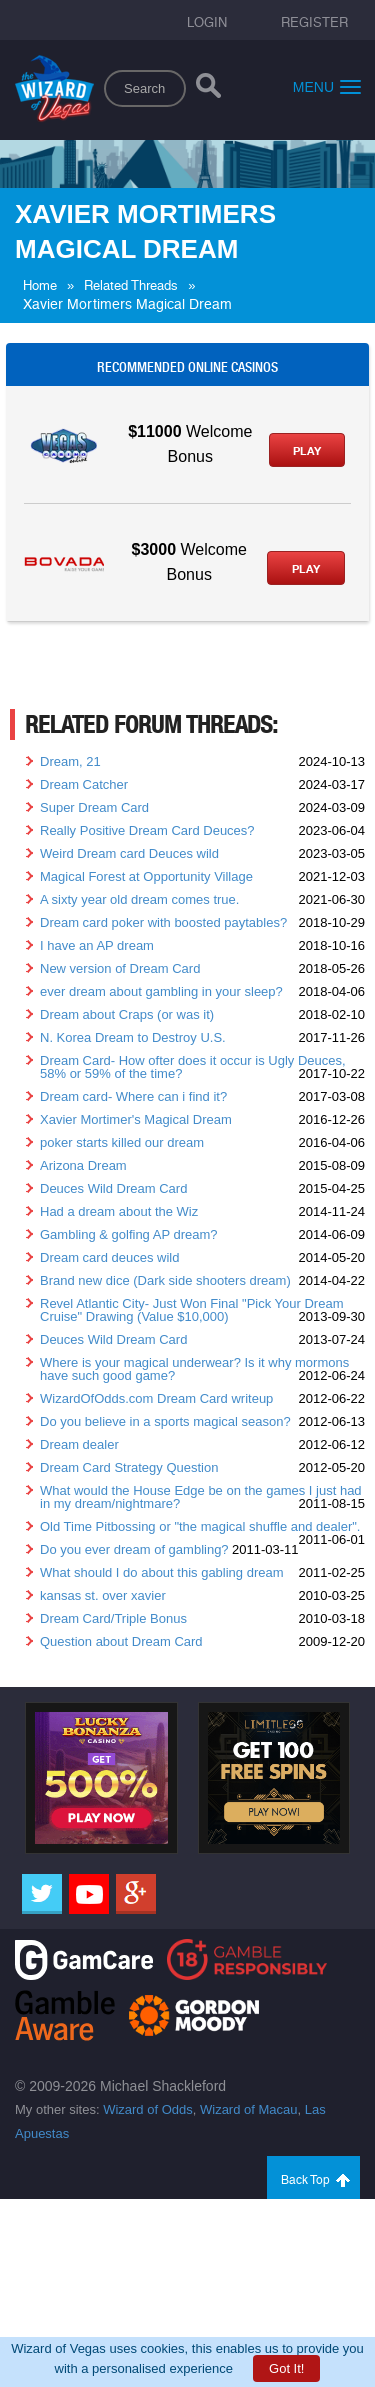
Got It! (286, 2368)
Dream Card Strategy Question (129, 1467)
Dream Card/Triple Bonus (113, 1618)
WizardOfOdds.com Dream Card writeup (156, 1398)
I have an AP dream (97, 945)
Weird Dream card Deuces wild (129, 853)
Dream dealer (79, 1444)
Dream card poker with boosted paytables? (163, 922)
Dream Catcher (84, 784)
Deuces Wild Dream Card (113, 1188)
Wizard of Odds (148, 2109)
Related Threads (131, 285)
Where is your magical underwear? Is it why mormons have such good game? (194, 1369)
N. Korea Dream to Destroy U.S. (133, 1037)
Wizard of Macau (249, 2109)
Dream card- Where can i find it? (133, 1096)
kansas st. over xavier (103, 1595)
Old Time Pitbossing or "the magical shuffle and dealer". (200, 1526)
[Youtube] (89, 1894)
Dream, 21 (70, 761)
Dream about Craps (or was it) (127, 1014)
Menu (327, 86)
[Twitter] (42, 1894)
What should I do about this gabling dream (162, 1572)
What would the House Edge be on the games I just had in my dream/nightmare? (201, 1497)
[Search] (208, 90)
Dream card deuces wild (109, 1257)
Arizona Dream (83, 1165)
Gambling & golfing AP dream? (129, 1234)
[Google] (136, 1894)
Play (307, 451)
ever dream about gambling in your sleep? (161, 991)
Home (40, 285)
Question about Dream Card (121, 1641)
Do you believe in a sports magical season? (165, 1421)
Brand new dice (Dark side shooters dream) (165, 1280)
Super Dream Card (94, 807)
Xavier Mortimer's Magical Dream (136, 1119)
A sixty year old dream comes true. (139, 899)
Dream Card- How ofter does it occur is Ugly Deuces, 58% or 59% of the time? (193, 1067)
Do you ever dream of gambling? (134, 1549)
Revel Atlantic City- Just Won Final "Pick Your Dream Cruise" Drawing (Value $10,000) (192, 1310)
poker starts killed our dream (122, 1142)
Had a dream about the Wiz (119, 1211)
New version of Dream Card (120, 968)
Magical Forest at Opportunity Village (146, 876)
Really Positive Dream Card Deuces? (147, 830)
